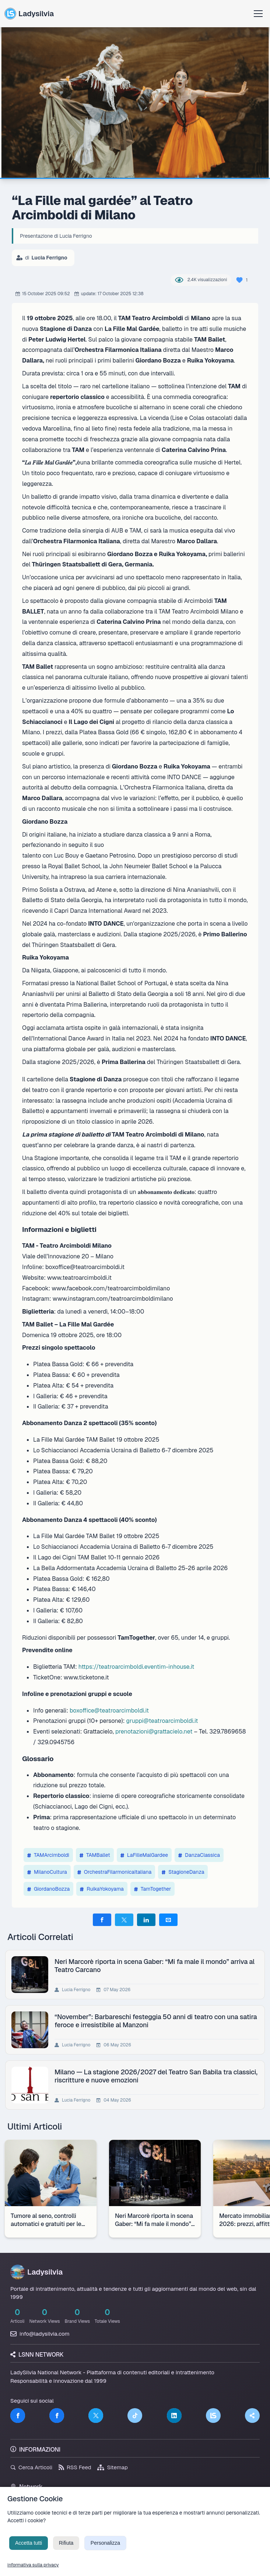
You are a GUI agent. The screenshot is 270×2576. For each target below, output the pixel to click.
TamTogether (152, 1889)
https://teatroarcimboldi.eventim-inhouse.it (136, 1667)
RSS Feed (75, 2467)
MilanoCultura (47, 1872)
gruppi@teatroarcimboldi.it (162, 1721)
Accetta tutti (28, 2553)
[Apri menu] (258, 13)
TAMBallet (95, 1855)
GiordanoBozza (48, 1889)
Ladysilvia (29, 14)
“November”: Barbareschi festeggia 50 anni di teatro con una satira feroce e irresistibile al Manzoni (157, 2021)
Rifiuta (66, 2553)
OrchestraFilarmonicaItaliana (114, 1872)
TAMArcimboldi (48, 1855)
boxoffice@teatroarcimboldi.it (109, 1710)
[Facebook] (17, 2415)
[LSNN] (213, 2415)
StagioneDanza (183, 1872)
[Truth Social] (252, 2415)
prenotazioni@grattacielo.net (154, 1731)
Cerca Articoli (31, 2467)
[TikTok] (134, 2415)
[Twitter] (95, 2415)
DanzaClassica (199, 1855)
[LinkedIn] (174, 2415)
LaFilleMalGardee (144, 1855)
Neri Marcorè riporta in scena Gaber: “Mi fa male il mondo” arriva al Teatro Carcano (156, 1965)
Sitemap (112, 2467)
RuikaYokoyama (102, 1889)
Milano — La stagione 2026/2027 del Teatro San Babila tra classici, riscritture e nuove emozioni (144, 2076)
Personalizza (105, 2553)
